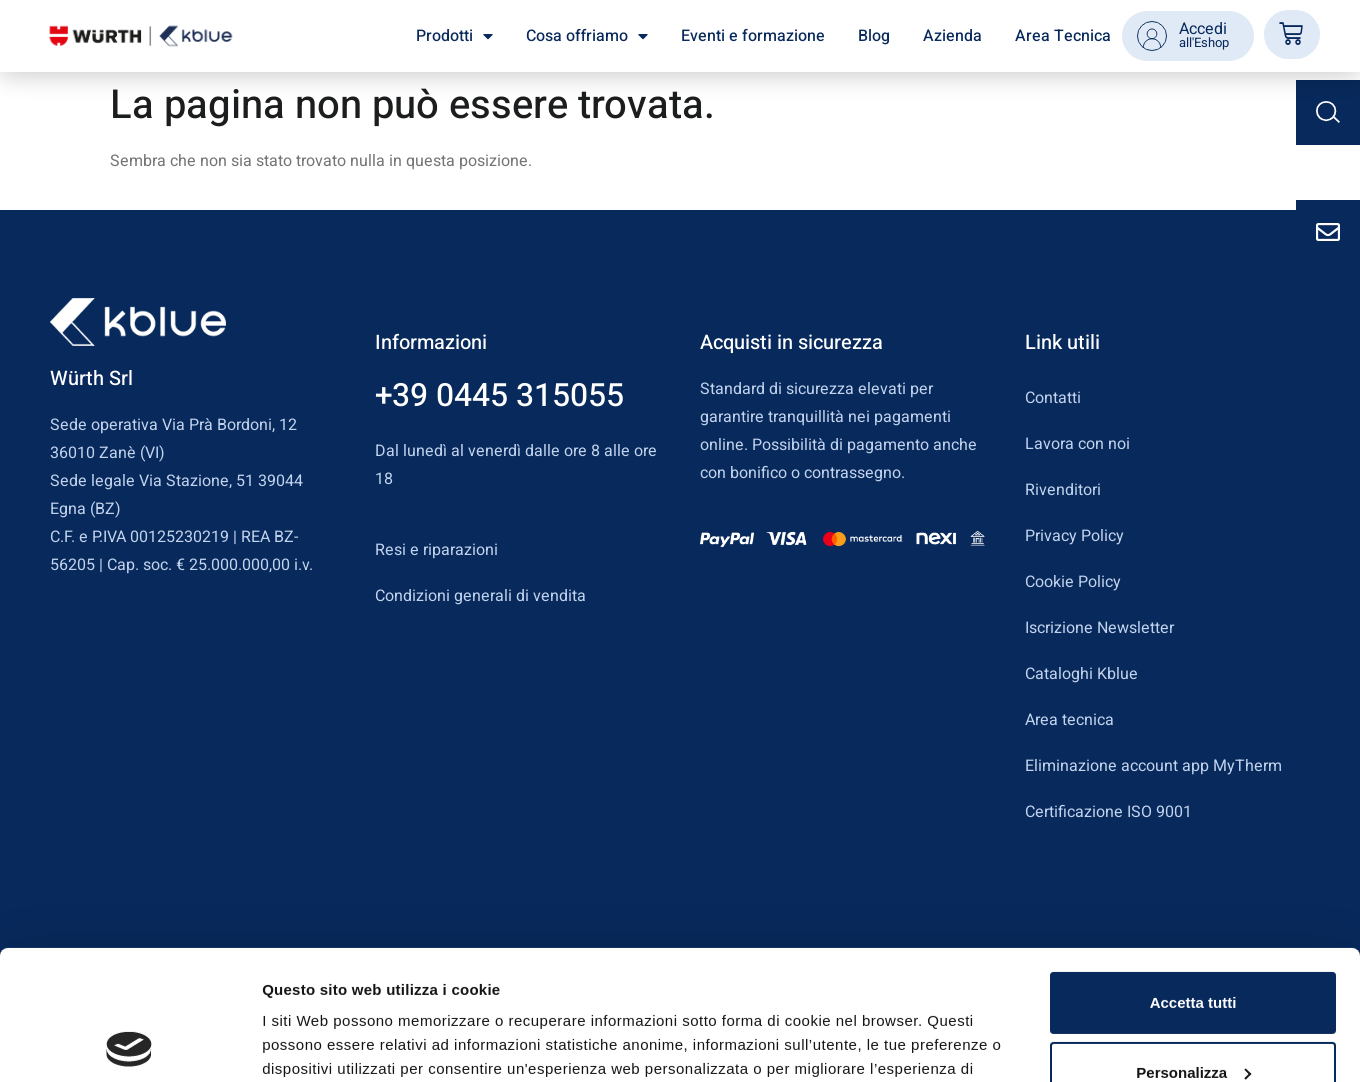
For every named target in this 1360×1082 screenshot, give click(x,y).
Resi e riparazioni (436, 550)
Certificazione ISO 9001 (1108, 812)
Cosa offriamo (587, 36)
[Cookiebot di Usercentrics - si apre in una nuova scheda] (129, 1043)
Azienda (952, 36)
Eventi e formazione (753, 36)
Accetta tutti (1193, 873)
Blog (874, 36)
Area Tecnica (1063, 36)
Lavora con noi (1077, 444)
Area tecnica (1069, 720)
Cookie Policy (1073, 582)
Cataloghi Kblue (1081, 674)
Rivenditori (1063, 490)
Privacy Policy (1074, 536)
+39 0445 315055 (499, 395)
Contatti (1053, 398)
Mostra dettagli (316, 1042)
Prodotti (454, 36)
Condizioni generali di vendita (480, 596)
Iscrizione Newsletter (1099, 628)
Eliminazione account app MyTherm (1153, 766)
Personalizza (1193, 942)
